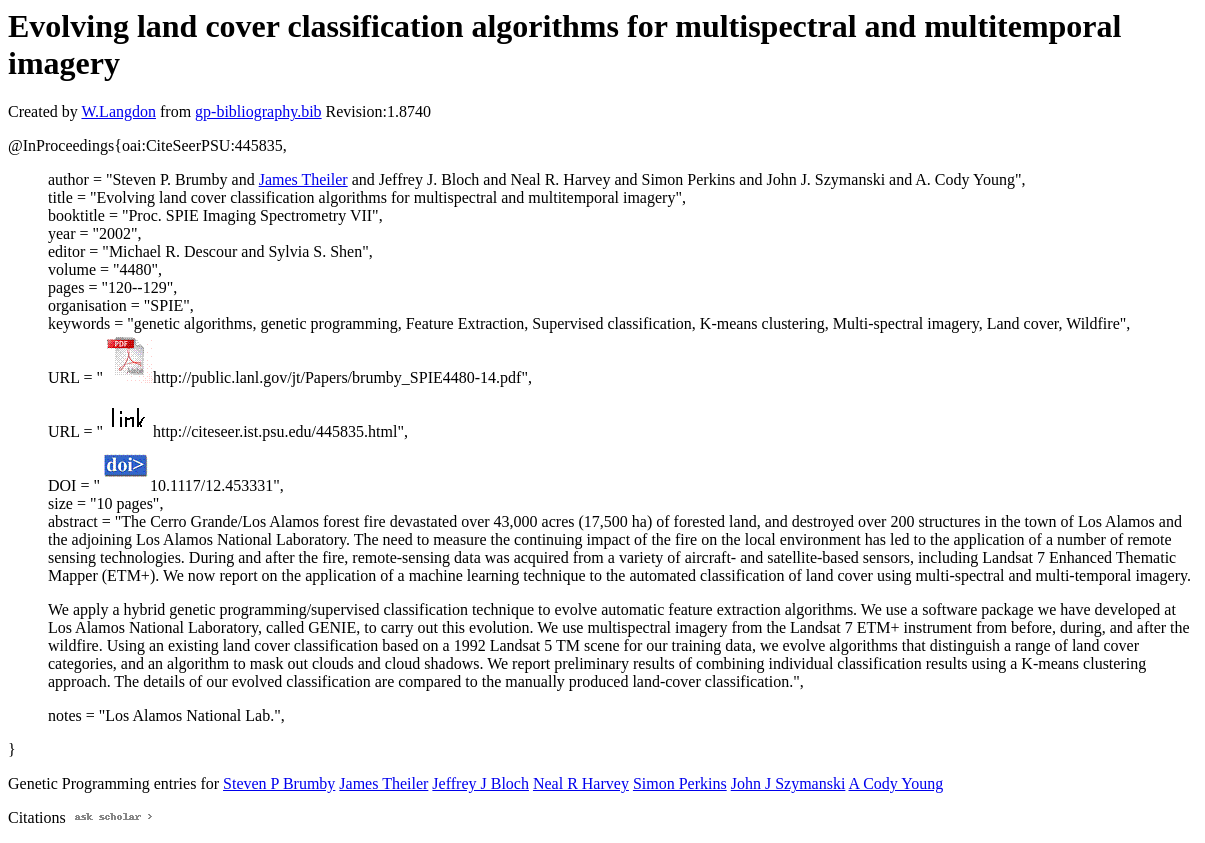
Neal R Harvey (581, 783)
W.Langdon (118, 111)
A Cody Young (896, 783)
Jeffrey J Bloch (480, 783)
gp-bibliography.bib (258, 111)
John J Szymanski (788, 783)
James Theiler (303, 179)
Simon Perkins (680, 783)
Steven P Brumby (279, 783)
